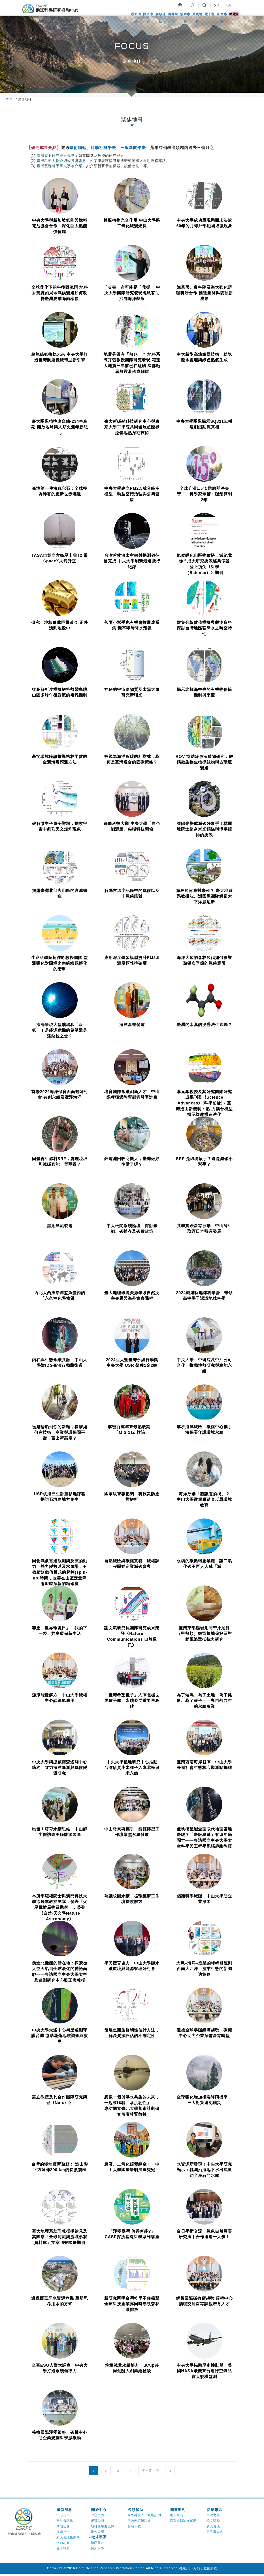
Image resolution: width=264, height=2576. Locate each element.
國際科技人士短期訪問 (144, 2515)
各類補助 (160, 17)
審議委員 (97, 2520)
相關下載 (134, 2526)
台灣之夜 (213, 2515)
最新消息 (136, 17)
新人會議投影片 (68, 2537)
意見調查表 (215, 2532)
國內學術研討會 (139, 2520)
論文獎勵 (213, 2520)
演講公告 (63, 2532)
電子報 (210, 14)
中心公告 (63, 2515)
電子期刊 (176, 2515)
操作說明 (97, 2532)
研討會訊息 (64, 2520)
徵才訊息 (63, 2548)
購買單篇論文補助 (183, 2520)
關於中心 (148, 17)
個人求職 (97, 2548)
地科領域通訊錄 (102, 2526)
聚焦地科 (197, 17)
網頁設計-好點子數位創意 (198, 2568)
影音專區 (222, 17)
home (9, 99)
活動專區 (185, 17)
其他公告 (63, 2526)
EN (229, 5)
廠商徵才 (97, 2542)
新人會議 (213, 2526)
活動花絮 (63, 2543)
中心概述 (97, 2515)
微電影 (234, 14)
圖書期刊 (173, 17)
